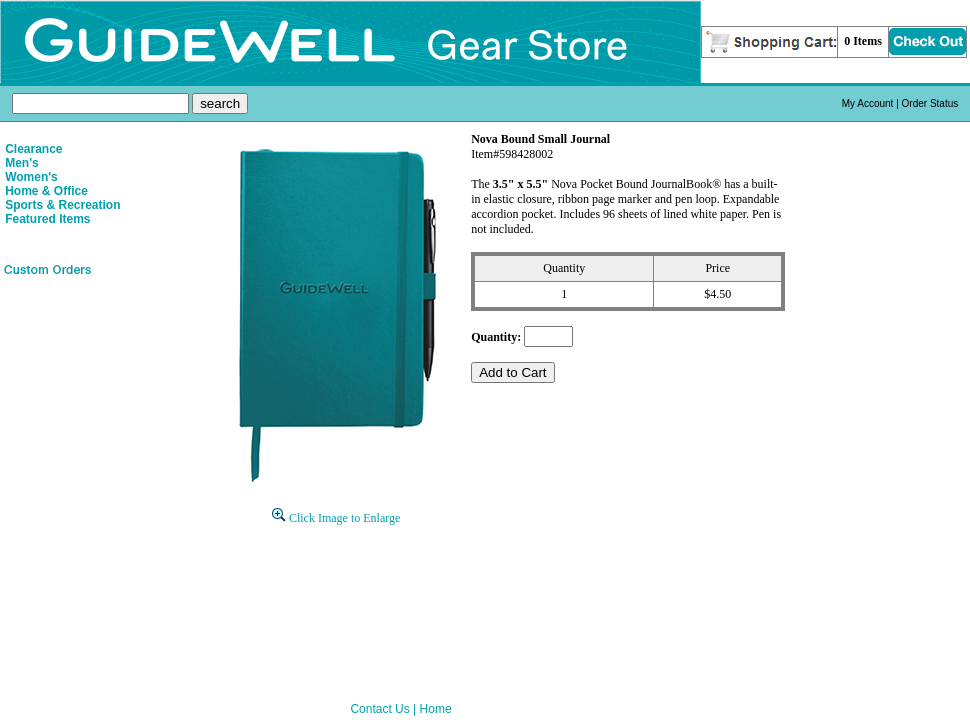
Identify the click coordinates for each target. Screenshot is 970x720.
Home (436, 709)
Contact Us (379, 709)
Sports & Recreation (62, 205)
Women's (31, 177)
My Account (868, 103)
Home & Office (46, 191)
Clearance (33, 149)
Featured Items (47, 219)
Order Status (930, 103)
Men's (22, 163)
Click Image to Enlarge (336, 518)
